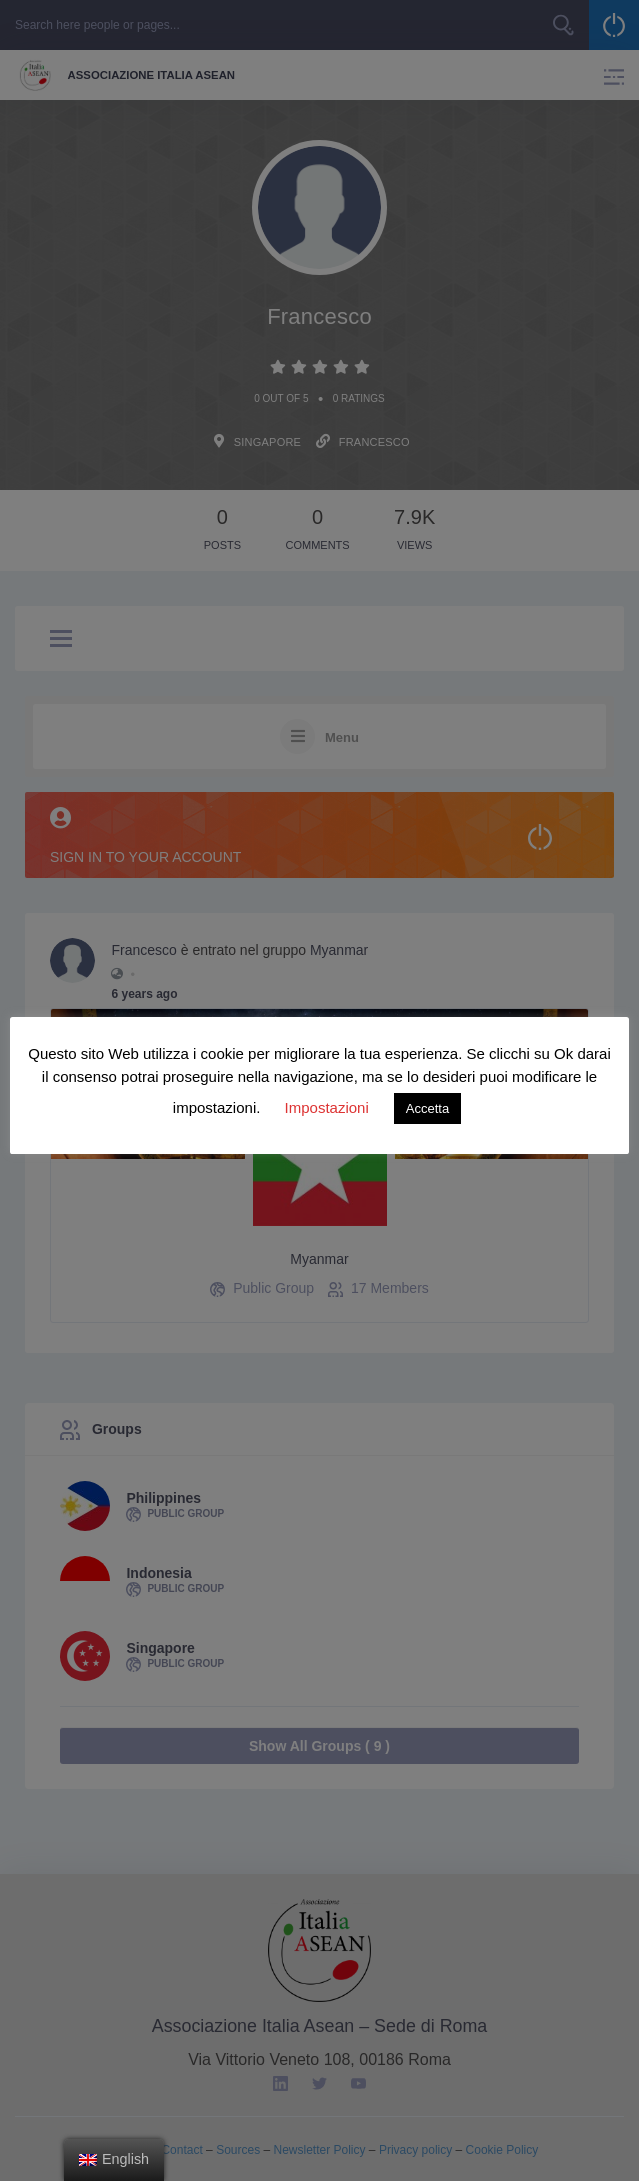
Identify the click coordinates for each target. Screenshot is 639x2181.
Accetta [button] (427, 1108)
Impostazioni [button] (327, 1107)
